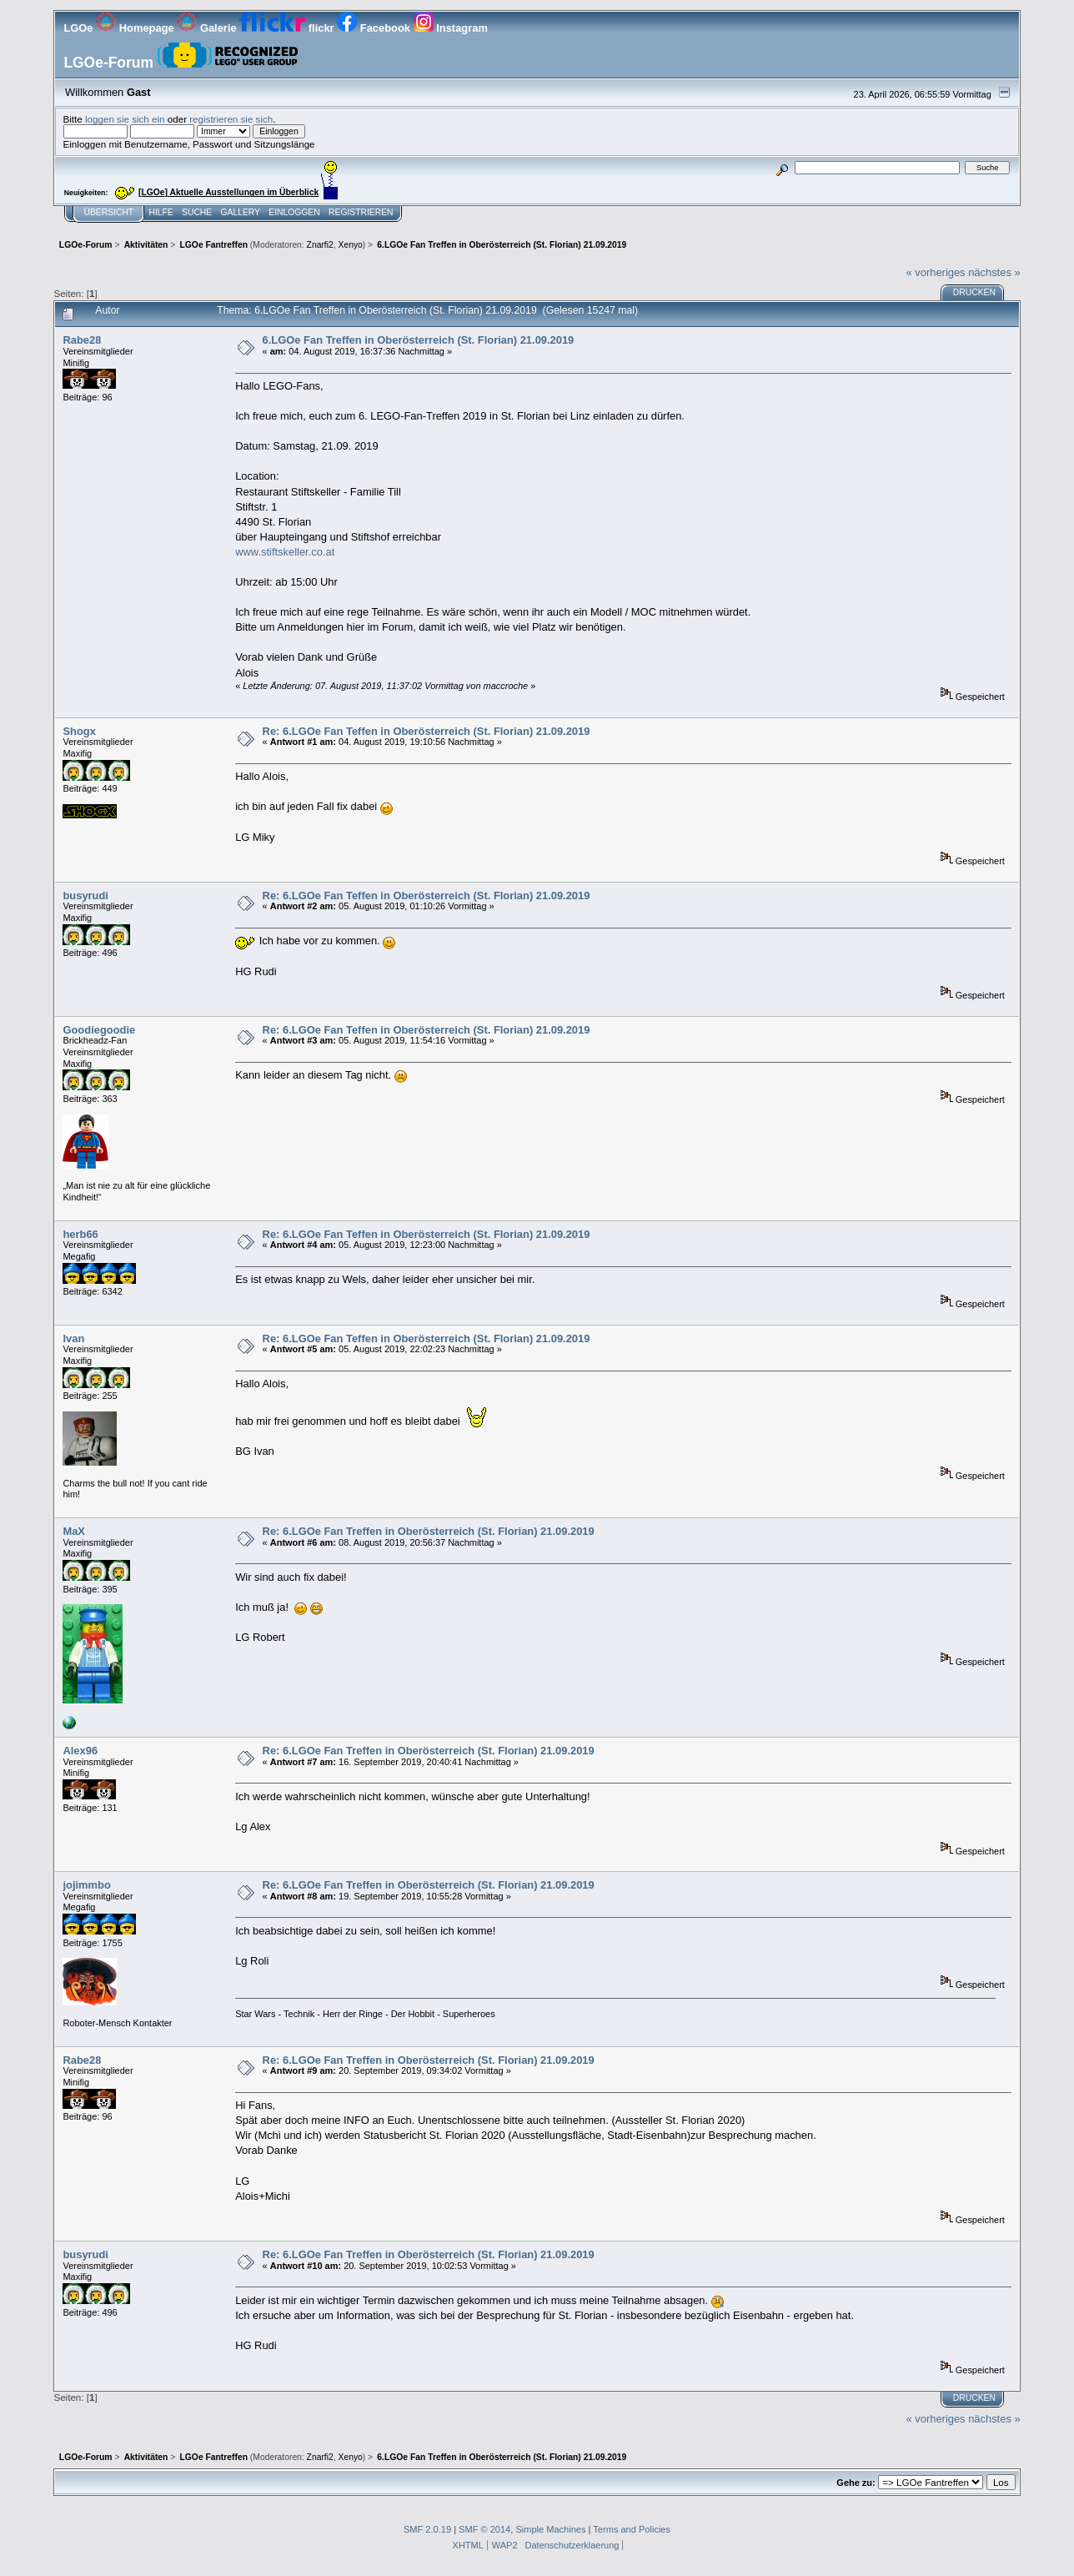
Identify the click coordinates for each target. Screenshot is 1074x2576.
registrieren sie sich (231, 118)
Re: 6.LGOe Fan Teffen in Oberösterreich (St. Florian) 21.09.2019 (426, 731)
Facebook (375, 28)
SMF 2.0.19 (427, 2529)
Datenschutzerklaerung (572, 2545)
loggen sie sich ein (125, 118)
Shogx (79, 731)
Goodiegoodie (99, 1030)
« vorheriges (936, 272)
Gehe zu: (855, 2483)
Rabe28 (82, 340)
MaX (74, 1531)
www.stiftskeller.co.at (284, 552)
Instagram (451, 28)
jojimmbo (86, 1885)
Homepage (136, 28)
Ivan (73, 1338)
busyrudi (85, 895)
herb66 (80, 1234)
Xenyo (351, 244)
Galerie (208, 28)
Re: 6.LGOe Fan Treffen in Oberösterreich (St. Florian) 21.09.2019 (429, 1531)
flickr (288, 28)
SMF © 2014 (484, 2529)
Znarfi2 (320, 244)
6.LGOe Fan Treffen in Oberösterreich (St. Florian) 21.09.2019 (419, 340)
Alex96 (80, 1750)
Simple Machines (550, 2529)
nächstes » (994, 272)
